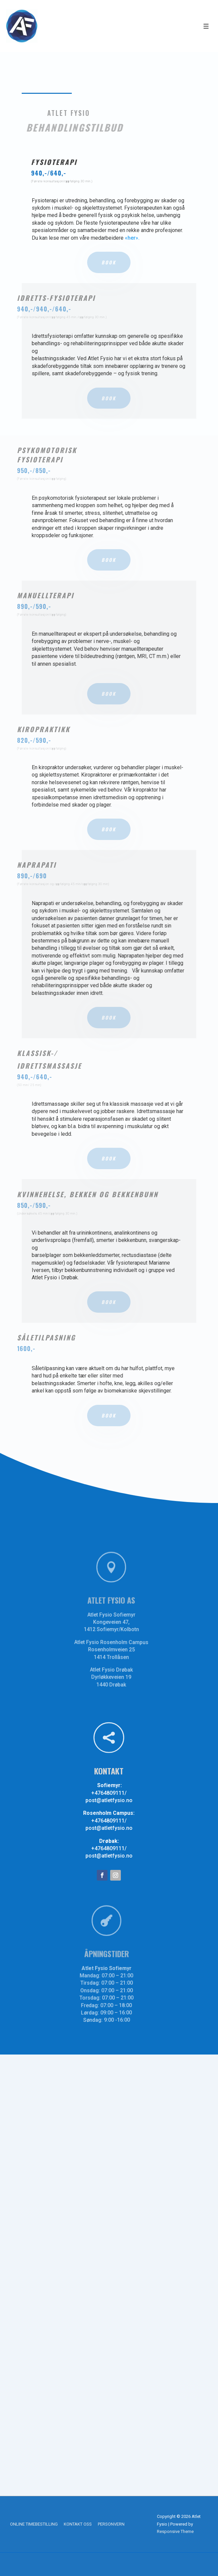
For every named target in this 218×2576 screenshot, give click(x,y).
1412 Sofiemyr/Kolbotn (125, 1629)
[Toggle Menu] (206, 26)
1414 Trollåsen (126, 1655)
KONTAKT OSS (78, 2524)
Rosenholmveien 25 (125, 1648)
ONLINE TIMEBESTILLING (34, 2524)
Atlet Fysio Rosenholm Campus (126, 1641)
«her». (132, 238)
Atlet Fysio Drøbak (125, 1667)
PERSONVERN (111, 2524)
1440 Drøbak (125, 1681)
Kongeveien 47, (125, 1622)
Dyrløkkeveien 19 (126, 1674)
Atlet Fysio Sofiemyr (125, 1615)
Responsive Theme (175, 2531)
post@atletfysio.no (109, 1800)
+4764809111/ (109, 1793)
